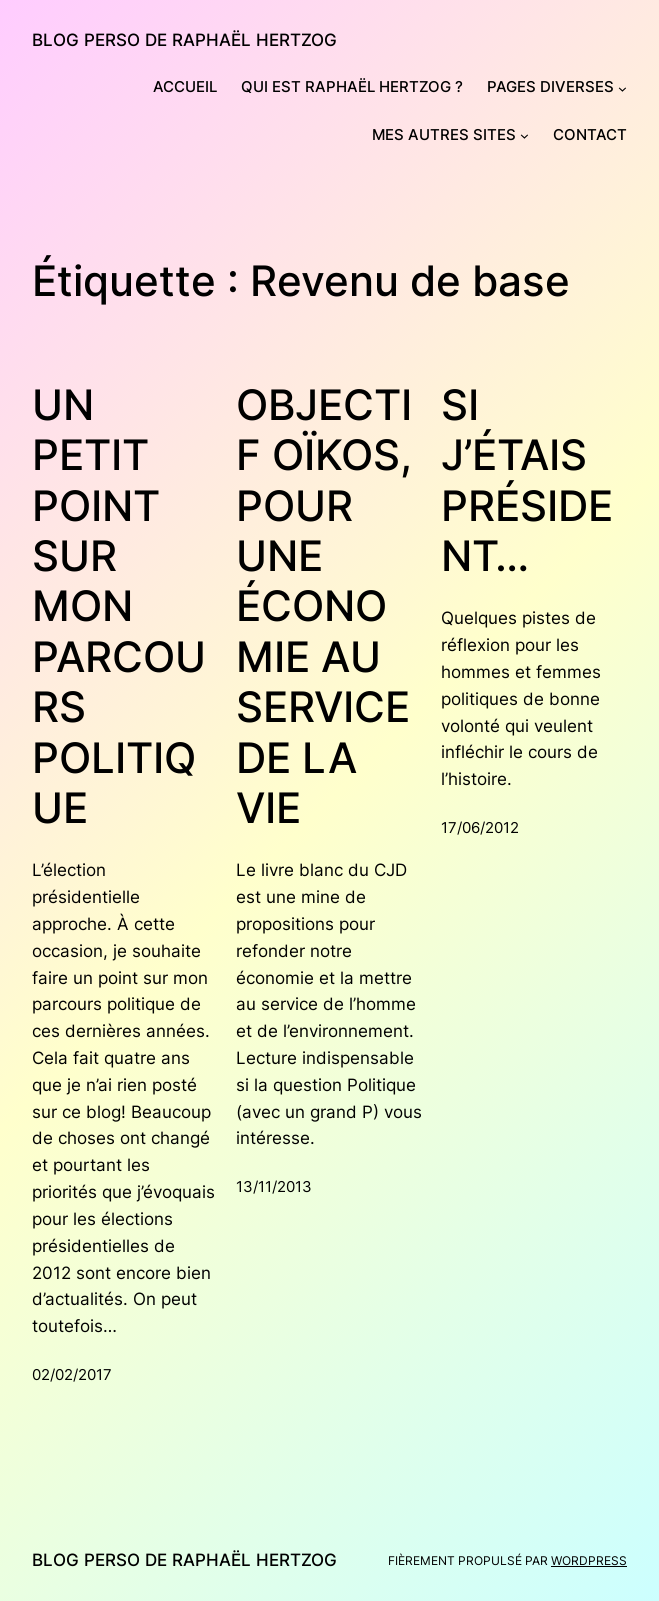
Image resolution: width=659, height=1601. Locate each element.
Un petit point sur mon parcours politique (119, 606)
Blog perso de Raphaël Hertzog (184, 40)
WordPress (589, 1560)
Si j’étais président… (527, 480)
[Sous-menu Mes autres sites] (524, 135)
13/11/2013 (274, 1187)
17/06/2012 (480, 828)
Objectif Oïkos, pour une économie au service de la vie (324, 606)
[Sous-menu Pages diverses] (622, 88)
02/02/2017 (72, 1375)
